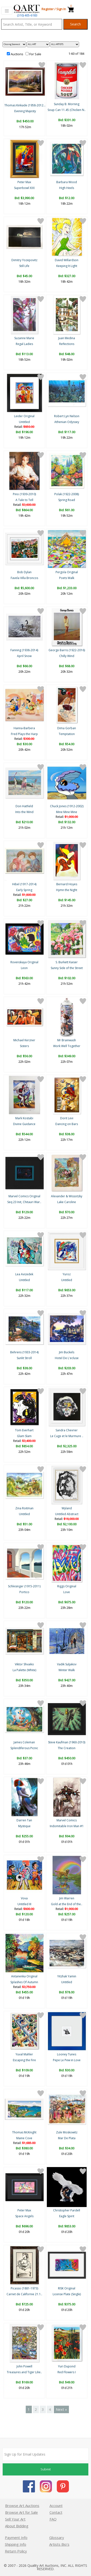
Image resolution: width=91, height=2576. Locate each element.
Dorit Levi (66, 1118)
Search (75, 24)
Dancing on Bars (66, 1124)
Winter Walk (66, 1670)
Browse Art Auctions (22, 2505)
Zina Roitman (24, 1508)
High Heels (66, 188)
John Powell (24, 2366)
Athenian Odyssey (66, 422)
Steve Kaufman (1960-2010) (66, 1742)
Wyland (67, 1508)
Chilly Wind (66, 656)
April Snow (24, 656)
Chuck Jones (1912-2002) (66, 806)
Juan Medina (66, 338)
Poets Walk (66, 578)
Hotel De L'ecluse (67, 1358)
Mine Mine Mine (66, 812)
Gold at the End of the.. (66, 1904)
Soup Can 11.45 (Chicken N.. (67, 110)
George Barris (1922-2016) (67, 650)
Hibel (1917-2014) (24, 884)
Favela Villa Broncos (24, 578)
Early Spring (24, 890)
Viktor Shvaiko (24, 1664)
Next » (61, 2409)
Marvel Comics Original (24, 1196)
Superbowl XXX (24, 188)
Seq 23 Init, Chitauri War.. (24, 1202)
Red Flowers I (67, 2372)
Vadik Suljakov (66, 1664)
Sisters (24, 1046)
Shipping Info (15, 2544)
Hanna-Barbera (24, 728)
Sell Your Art (15, 2519)
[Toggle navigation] (6, 11)
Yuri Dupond (66, 2366)
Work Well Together (66, 1046)
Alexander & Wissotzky (66, 1196)
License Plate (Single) (67, 2294)
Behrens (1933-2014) (24, 1352)
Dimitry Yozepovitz (24, 260)
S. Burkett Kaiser (67, 962)
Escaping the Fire (24, 2060)
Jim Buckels (66, 1352)
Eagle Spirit (66, 2216)
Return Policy (16, 2551)
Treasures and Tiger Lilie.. (24, 2372)
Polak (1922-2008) (66, 494)
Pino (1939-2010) (24, 494)
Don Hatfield (24, 806)
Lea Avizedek (24, 1274)
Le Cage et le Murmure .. (66, 1436)
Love (66, 1592)
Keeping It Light (66, 266)
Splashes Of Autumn (24, 1982)
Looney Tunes (66, 2054)
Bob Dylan (24, 572)
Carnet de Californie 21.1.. (24, 2294)
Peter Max (24, 182)
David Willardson (66, 260)
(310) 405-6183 (27, 15)
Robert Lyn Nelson (66, 416)
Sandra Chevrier (67, 1430)
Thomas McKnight (24, 2132)
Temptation (67, 734)
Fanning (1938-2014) (24, 650)
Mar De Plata (66, 2138)
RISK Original (66, 2288)
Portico (24, 1592)
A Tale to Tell (24, 500)
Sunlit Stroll (24, 1358)
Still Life (24, 266)
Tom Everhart (24, 1430)
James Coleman (24, 1742)
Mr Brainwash (66, 1040)
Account (56, 2505)
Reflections (66, 344)
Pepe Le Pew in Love (67, 2060)
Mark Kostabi (24, 1118)
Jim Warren (66, 1898)
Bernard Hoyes (66, 884)
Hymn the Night (66, 890)
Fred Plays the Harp (24, 734)
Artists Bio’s (59, 2544)
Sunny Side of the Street (67, 968)
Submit (46, 2469)
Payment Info (16, 2537)
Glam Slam (24, 1436)
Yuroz (67, 1274)
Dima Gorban (66, 728)
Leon (24, 968)
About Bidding (16, 2525)
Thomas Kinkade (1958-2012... (25, 105)
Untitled (24, 422)
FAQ (53, 2519)
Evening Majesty (25, 111)
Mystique (24, 1826)
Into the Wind (24, 812)
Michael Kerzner (24, 1040)
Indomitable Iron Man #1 (67, 1826)
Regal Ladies (24, 344)
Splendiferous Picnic (24, 1748)
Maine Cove (24, 2138)
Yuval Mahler (24, 2054)
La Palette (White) (24, 1670)
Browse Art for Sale (21, 2512)
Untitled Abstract (66, 1514)
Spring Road (66, 500)
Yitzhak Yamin (66, 1976)
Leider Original (24, 416)
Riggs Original (66, 1586)
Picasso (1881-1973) (24, 2288)
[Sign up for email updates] (45, 2454)
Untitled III (24, 1904)
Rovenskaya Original (24, 962)
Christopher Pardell (66, 2210)
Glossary (56, 2537)
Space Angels (24, 2216)
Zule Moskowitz (66, 2132)
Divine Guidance (24, 1124)
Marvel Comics (67, 1820)
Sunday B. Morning (66, 104)
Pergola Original (67, 572)
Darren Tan (24, 1820)
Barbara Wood (66, 182)
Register (47, 9)
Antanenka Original (24, 1976)
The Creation (66, 1748)
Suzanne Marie (24, 338)
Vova (24, 1898)
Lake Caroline (66, 1202)
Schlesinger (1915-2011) (24, 1586)
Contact (56, 2512)
